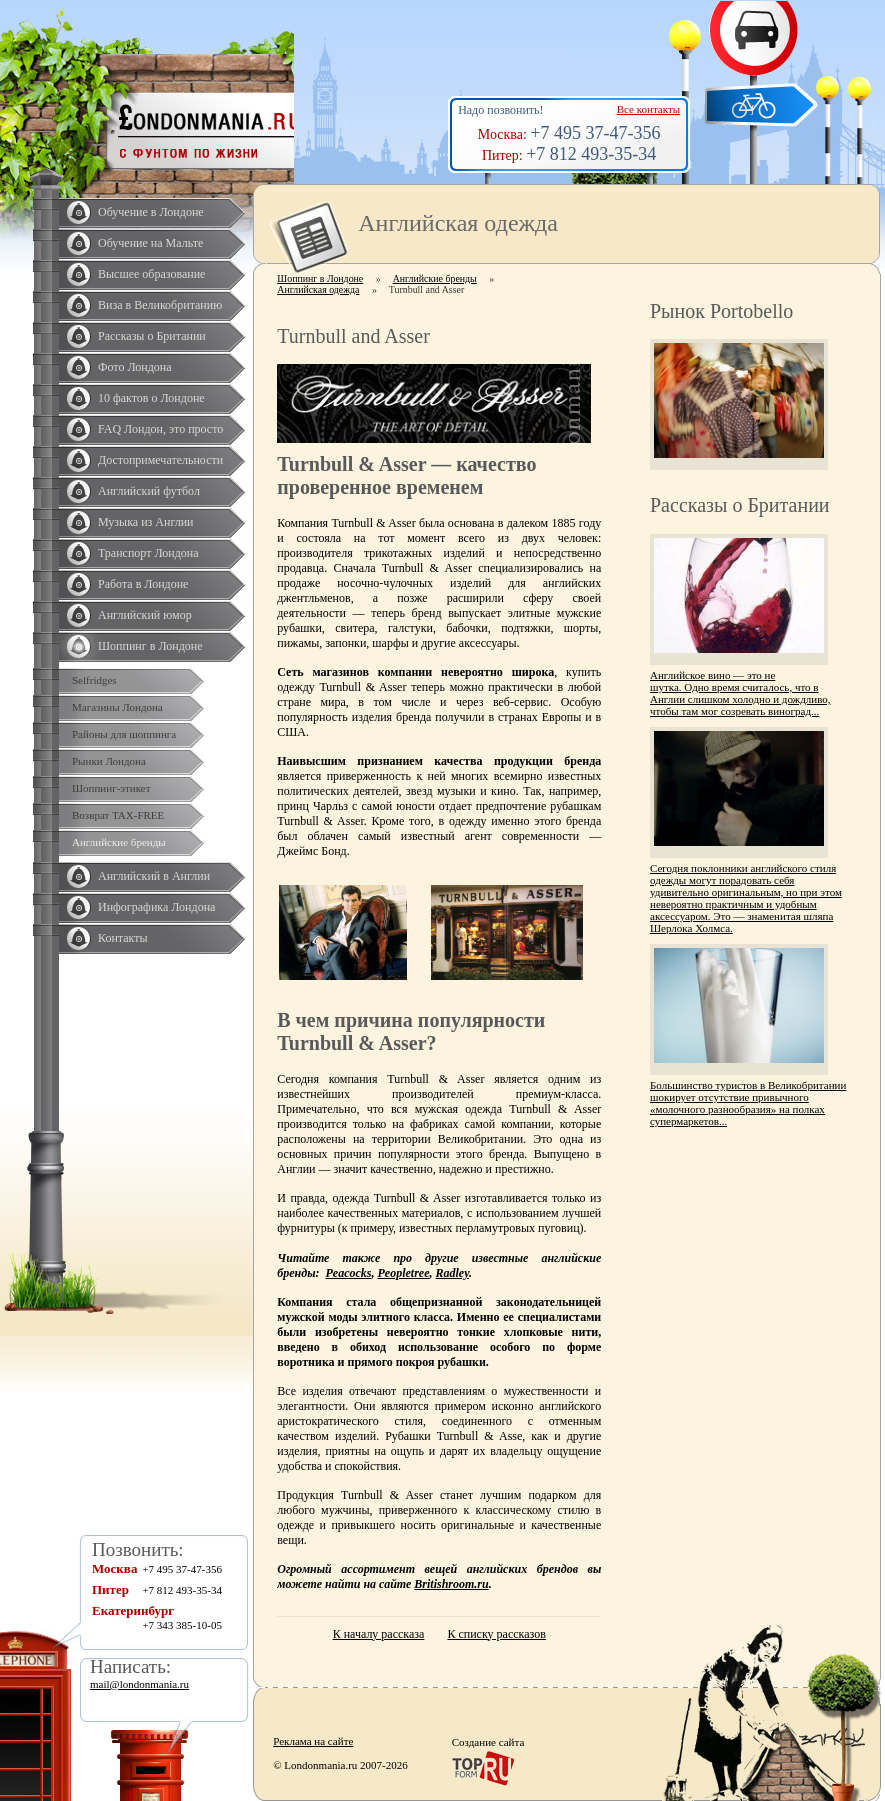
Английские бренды (119, 842)
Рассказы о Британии (152, 336)
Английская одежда (318, 289)
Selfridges (94, 680)
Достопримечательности (160, 460)
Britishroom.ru (451, 1584)
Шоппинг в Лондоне (150, 646)
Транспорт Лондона (148, 553)
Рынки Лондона (109, 761)
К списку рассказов (496, 1634)
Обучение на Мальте (150, 243)
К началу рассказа (379, 1634)
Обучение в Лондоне (151, 212)
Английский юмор (145, 615)
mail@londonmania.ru (139, 1684)
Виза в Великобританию (160, 305)
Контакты (123, 938)
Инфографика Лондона (156, 907)
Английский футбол (149, 491)
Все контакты (648, 109)
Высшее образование (151, 274)
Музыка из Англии (146, 522)
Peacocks (349, 1273)
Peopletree (404, 1273)
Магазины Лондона (117, 707)
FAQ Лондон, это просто (160, 429)
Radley (452, 1273)
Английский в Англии (154, 876)
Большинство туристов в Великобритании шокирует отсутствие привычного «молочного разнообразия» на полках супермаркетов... (748, 1103)
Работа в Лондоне (143, 584)
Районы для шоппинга (124, 734)
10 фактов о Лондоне (151, 398)
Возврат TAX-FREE (118, 815)
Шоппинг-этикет (111, 788)
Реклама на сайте (313, 1741)
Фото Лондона (135, 367)
